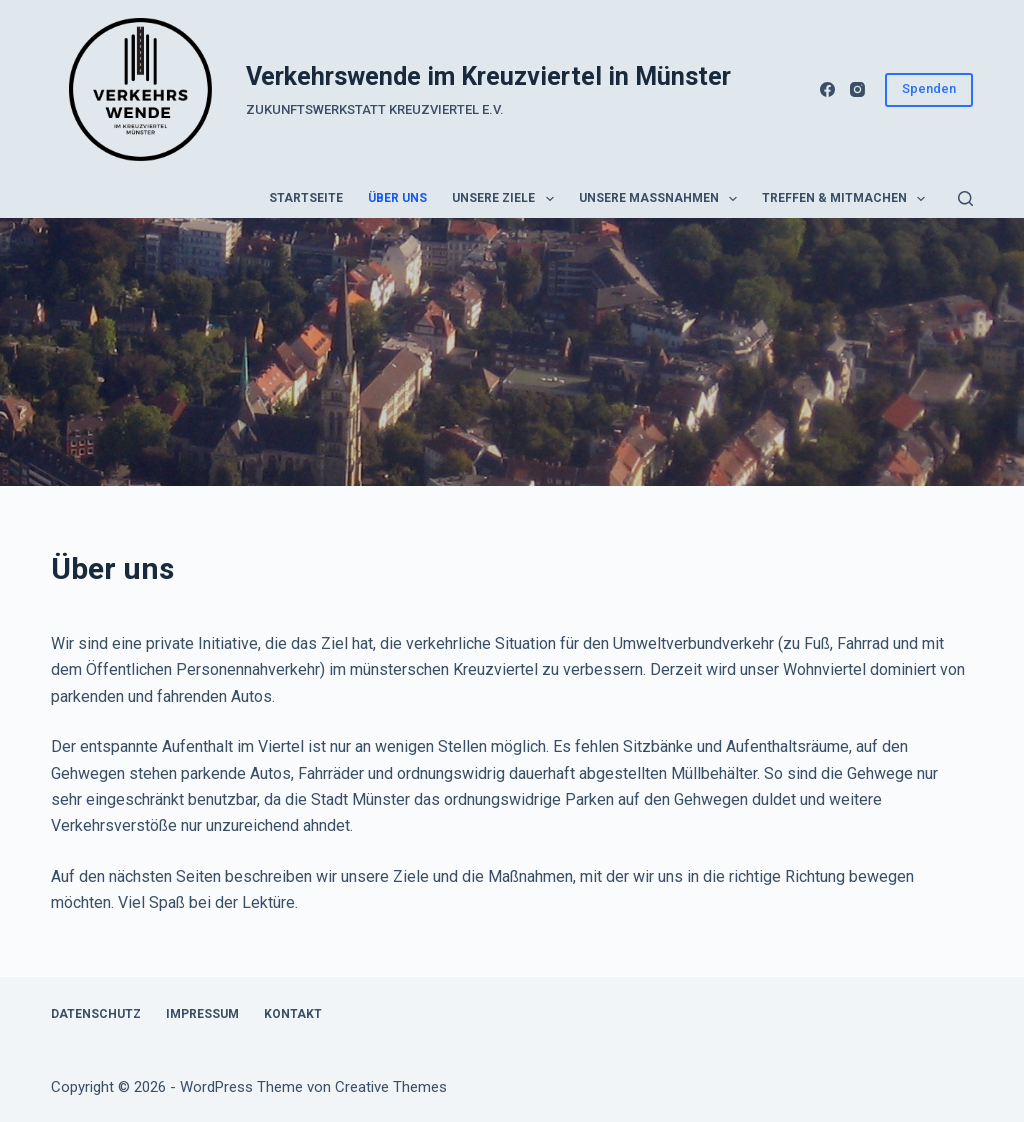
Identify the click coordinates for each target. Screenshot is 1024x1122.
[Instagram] (857, 89)
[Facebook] (827, 89)
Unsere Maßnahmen (662, 199)
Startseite (306, 198)
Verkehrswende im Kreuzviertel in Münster (488, 76)
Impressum (202, 1014)
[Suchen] (965, 198)
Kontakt (293, 1014)
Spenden (929, 88)
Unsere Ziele (506, 199)
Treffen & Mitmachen (847, 199)
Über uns (397, 198)
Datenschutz (96, 1014)
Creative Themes (391, 1087)
